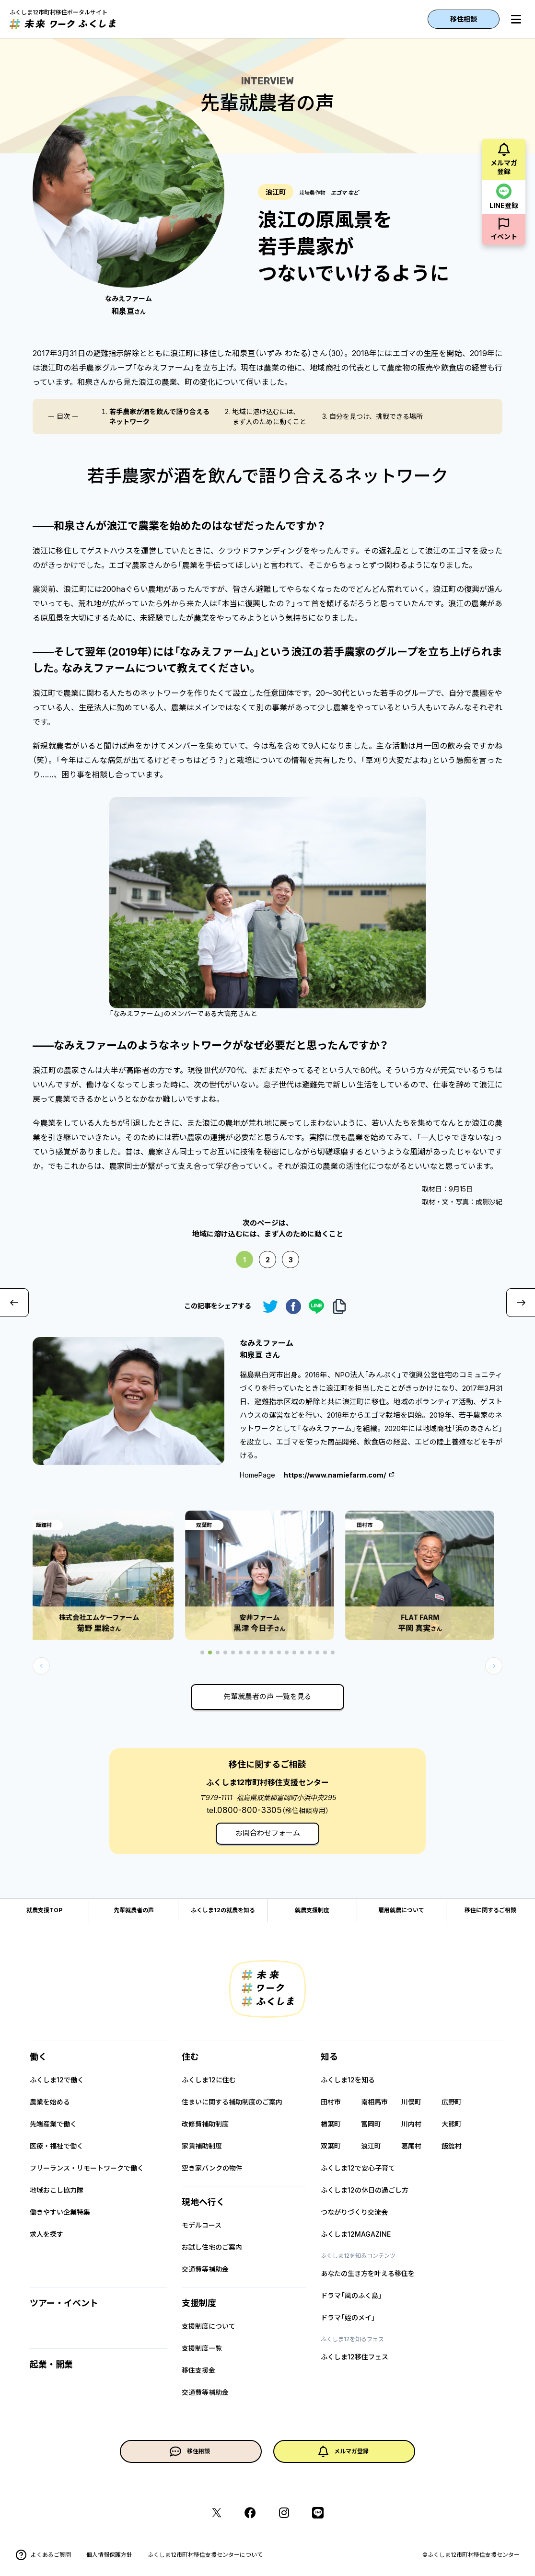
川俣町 (411, 2102)
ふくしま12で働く (57, 2080)
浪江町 (371, 2146)
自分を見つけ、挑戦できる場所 (376, 416)
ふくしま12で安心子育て (358, 2168)
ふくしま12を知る (348, 2080)
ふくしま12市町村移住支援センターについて (205, 2554)
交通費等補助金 (205, 2269)
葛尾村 (411, 2146)
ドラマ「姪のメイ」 (348, 2317)
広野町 (452, 2102)
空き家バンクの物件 (212, 2168)
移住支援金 (198, 2370)
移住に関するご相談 (490, 1910)
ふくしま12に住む (209, 2080)
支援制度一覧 (202, 2348)
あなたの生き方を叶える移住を (368, 2273)
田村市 (331, 2102)
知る (329, 2057)
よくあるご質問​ (43, 2555)
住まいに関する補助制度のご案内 (232, 2102)
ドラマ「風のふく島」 (351, 2295)
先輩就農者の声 (134, 1910)
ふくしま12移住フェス (354, 2357)
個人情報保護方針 (109, 2554)
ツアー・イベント (64, 2303)
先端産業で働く (53, 2124)
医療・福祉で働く (56, 2146)
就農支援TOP (44, 1910)
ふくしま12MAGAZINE (356, 2234)
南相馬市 (374, 2102)
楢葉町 (331, 2124)
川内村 (411, 2124)
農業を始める (50, 2102)
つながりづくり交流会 (354, 2212)
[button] (493, 1666)
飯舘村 (452, 2146)
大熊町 (452, 2124)
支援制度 (199, 2303)
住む (190, 2057)
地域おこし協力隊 (56, 2190)
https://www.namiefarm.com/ (335, 1475)
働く (38, 2057)
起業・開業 (51, 2364)
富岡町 (371, 2124)
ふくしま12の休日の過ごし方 (364, 2190)
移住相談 (463, 19)
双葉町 (331, 2146)
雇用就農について (401, 1910)
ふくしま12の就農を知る (223, 1910)
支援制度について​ (208, 2326)
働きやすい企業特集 (60, 2212)
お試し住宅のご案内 (212, 2247)
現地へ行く (203, 2202)
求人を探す (46, 2234)
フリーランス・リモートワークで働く (87, 2168)
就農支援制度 (312, 1910)
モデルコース (201, 2225)
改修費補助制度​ (205, 2124)
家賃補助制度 (202, 2146)
